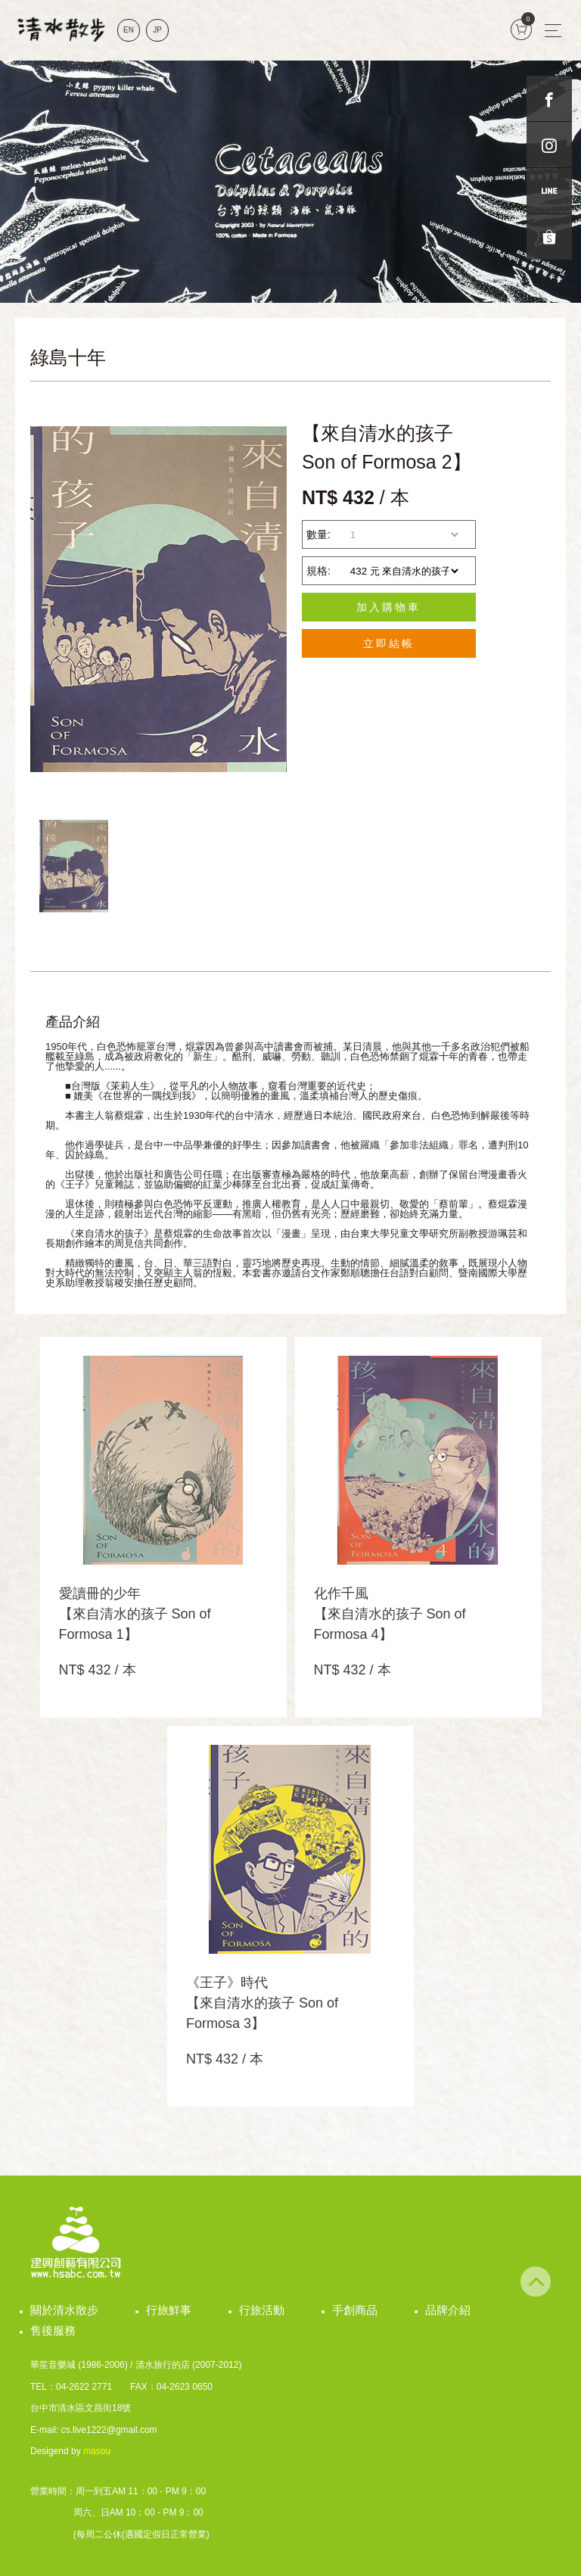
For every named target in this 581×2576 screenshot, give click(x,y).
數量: (318, 534)
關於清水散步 (64, 2310)
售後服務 (53, 2330)
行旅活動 (261, 2310)
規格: (318, 571)
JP (157, 30)
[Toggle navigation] (553, 30)
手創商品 (354, 2310)
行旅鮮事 (168, 2310)
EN (128, 30)
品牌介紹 (448, 2310)
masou (96, 2451)
